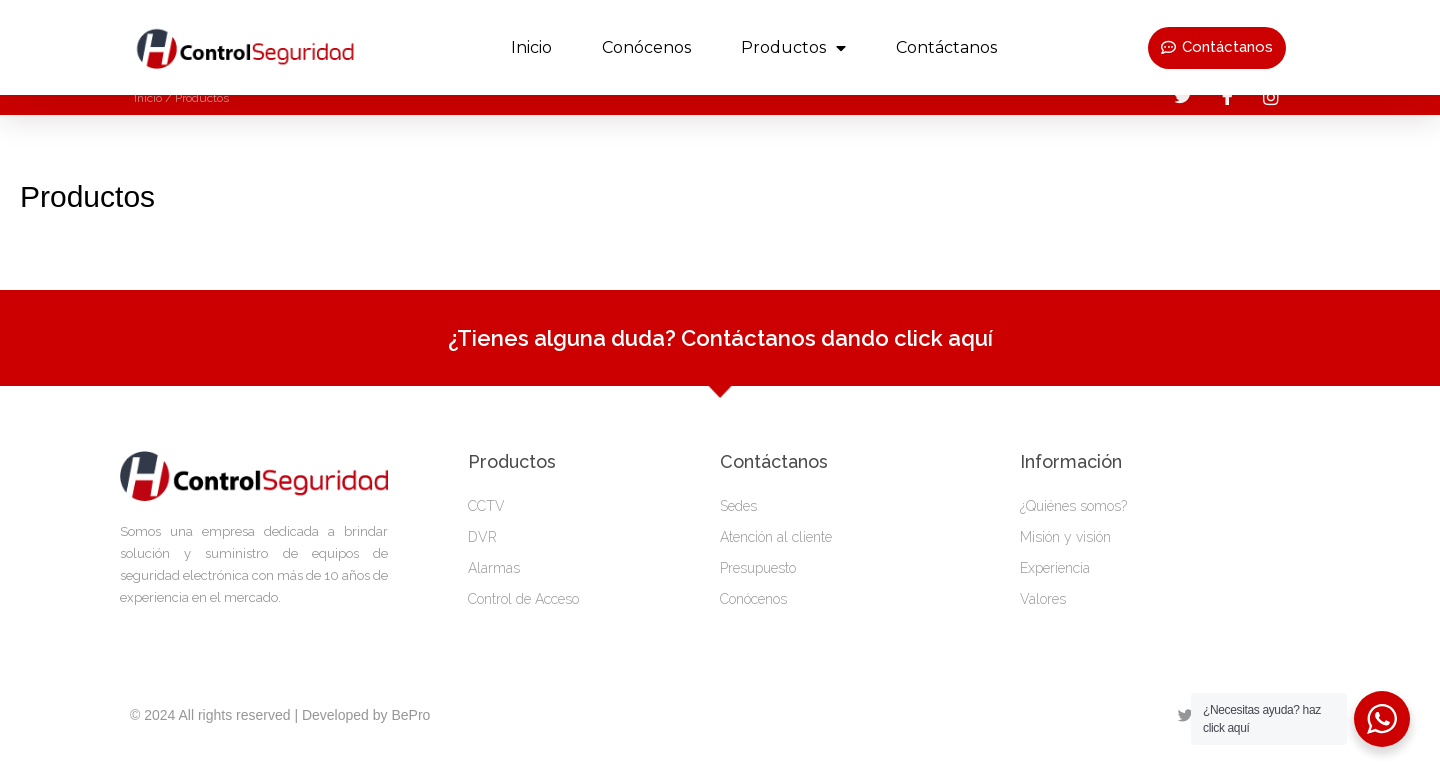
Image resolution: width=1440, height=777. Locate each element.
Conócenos (646, 47)
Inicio (531, 47)
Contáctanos (946, 47)
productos (793, 48)
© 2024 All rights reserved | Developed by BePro (280, 734)
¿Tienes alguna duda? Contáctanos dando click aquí (720, 357)
